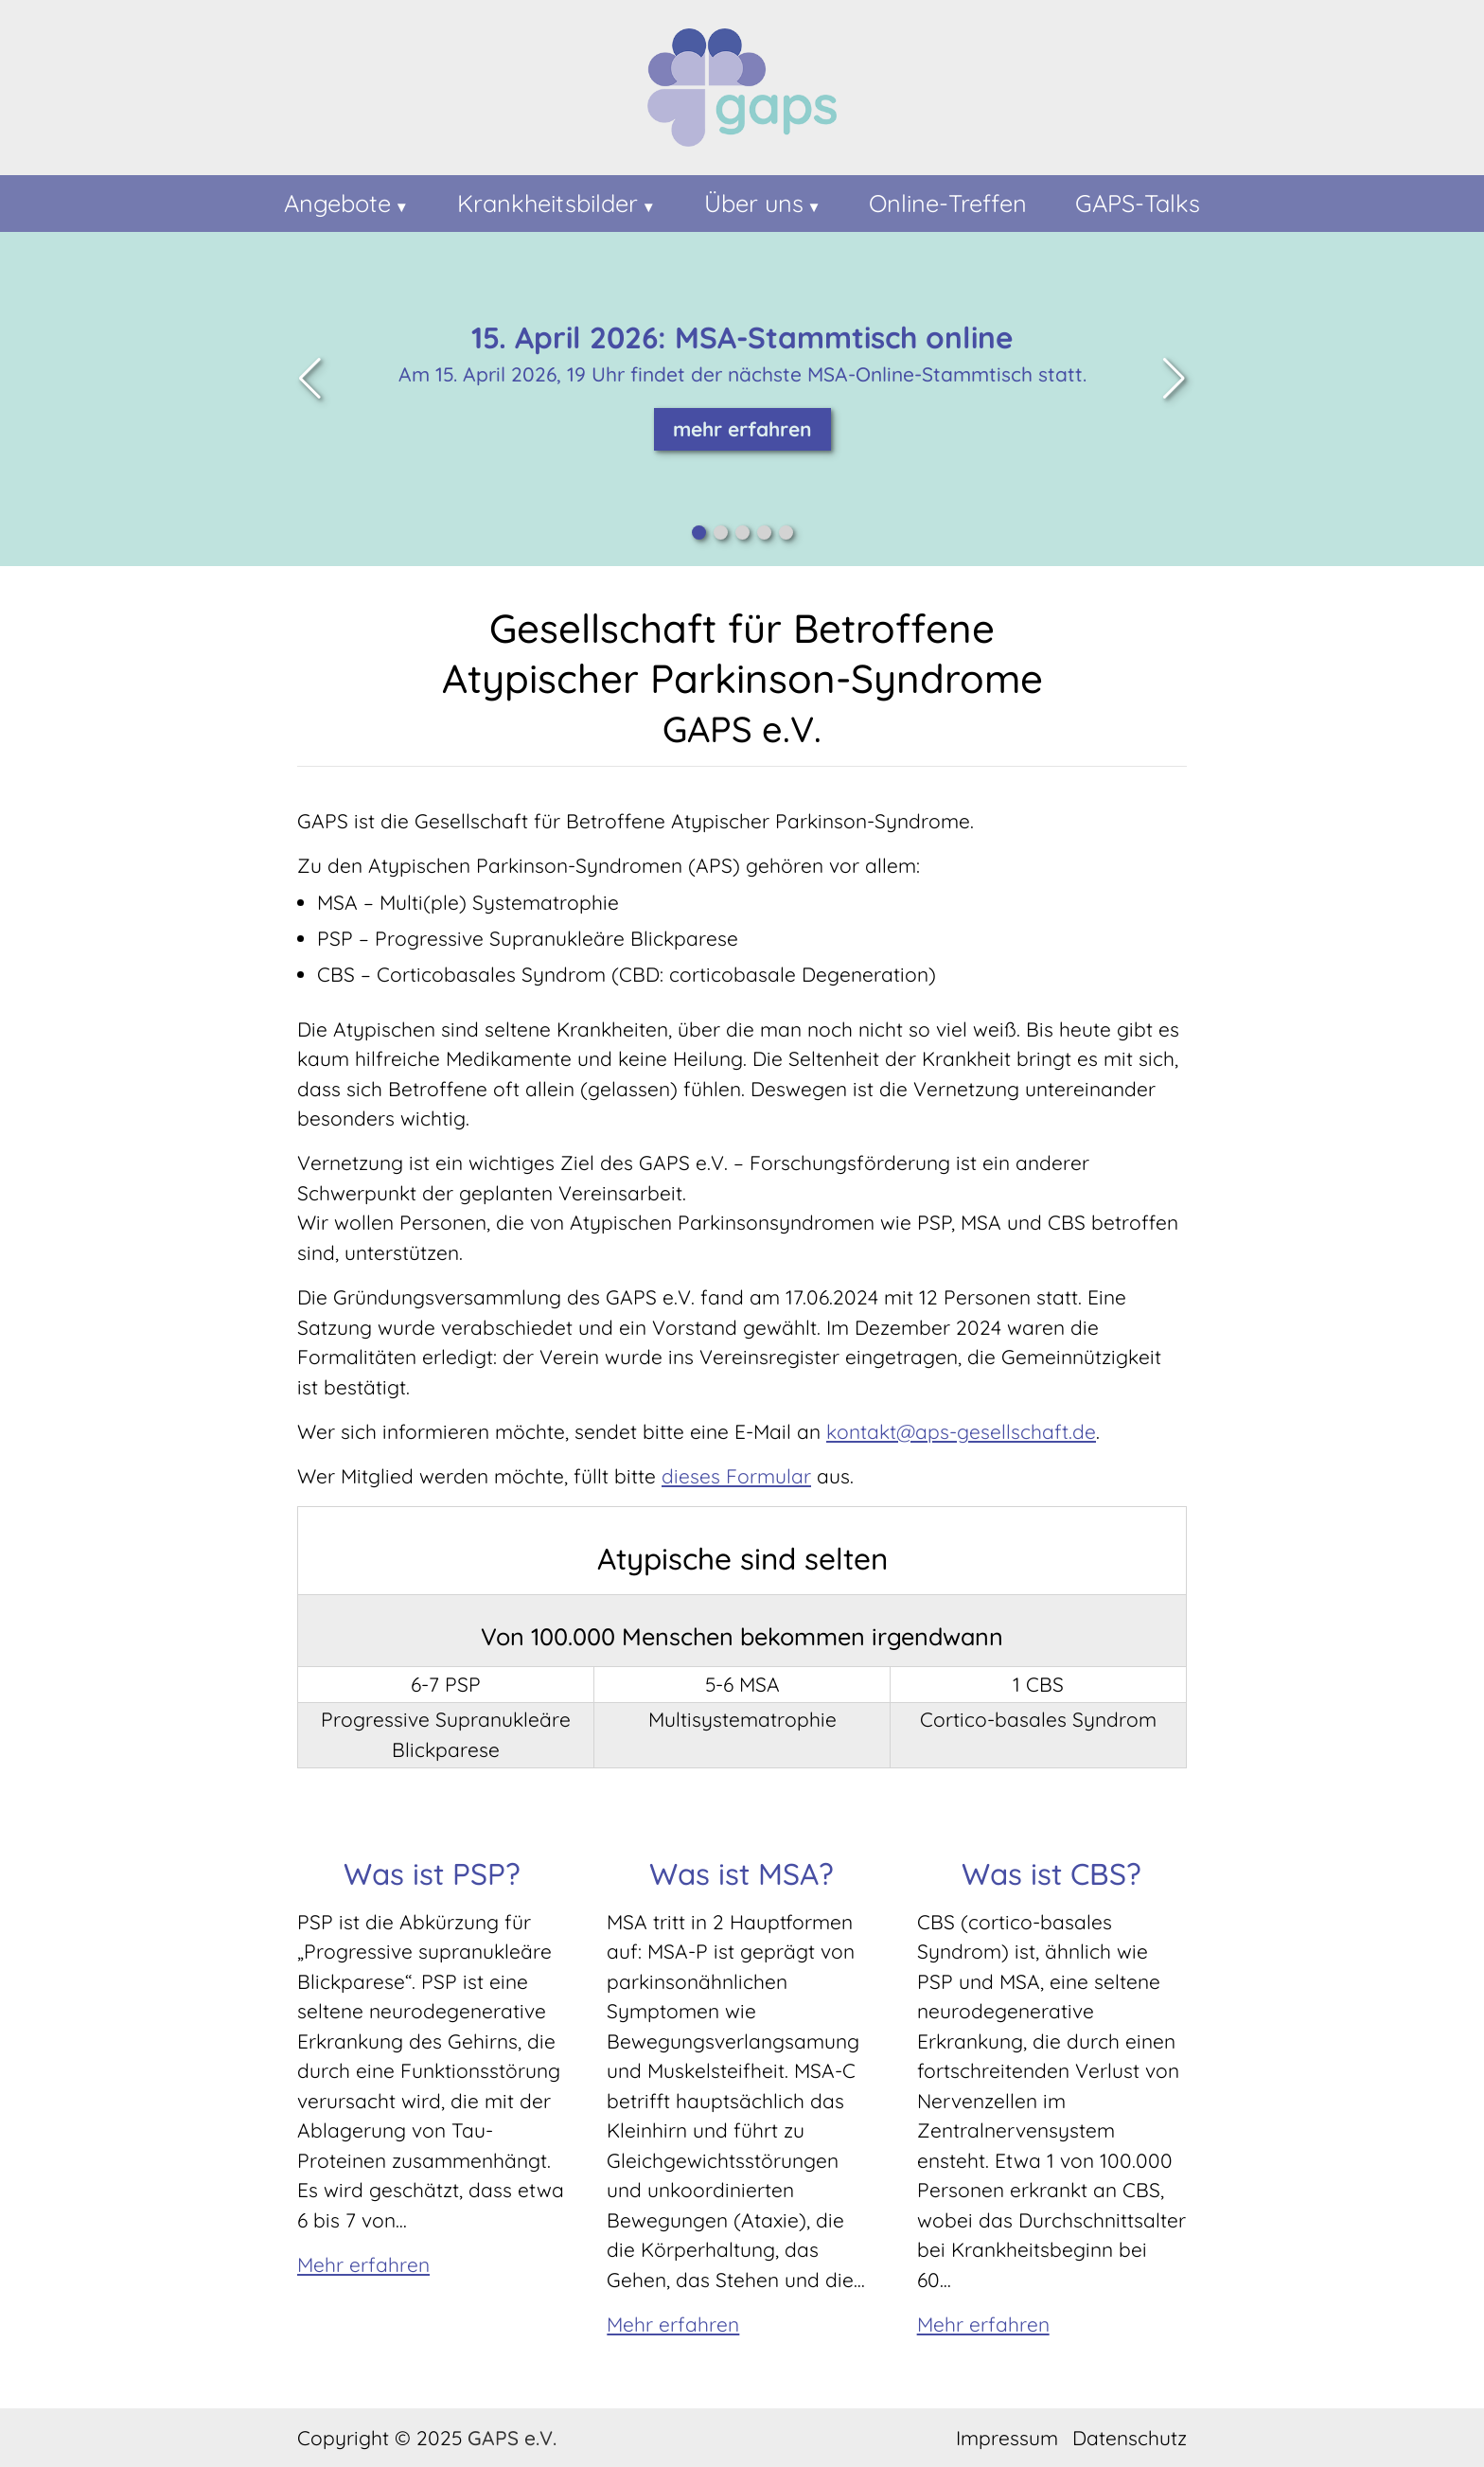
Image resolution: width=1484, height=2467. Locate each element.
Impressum (1007, 2438)
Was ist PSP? (432, 1873)
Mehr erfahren (363, 2264)
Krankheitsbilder (547, 203)
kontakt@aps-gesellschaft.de (961, 1431)
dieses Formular (736, 1476)
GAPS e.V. (512, 2437)
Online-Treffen (948, 203)
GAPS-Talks (1137, 203)
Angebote (337, 203)
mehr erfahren (742, 429)
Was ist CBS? (1051, 1873)
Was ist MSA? (741, 1873)
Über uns (754, 203)
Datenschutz (1129, 2438)
